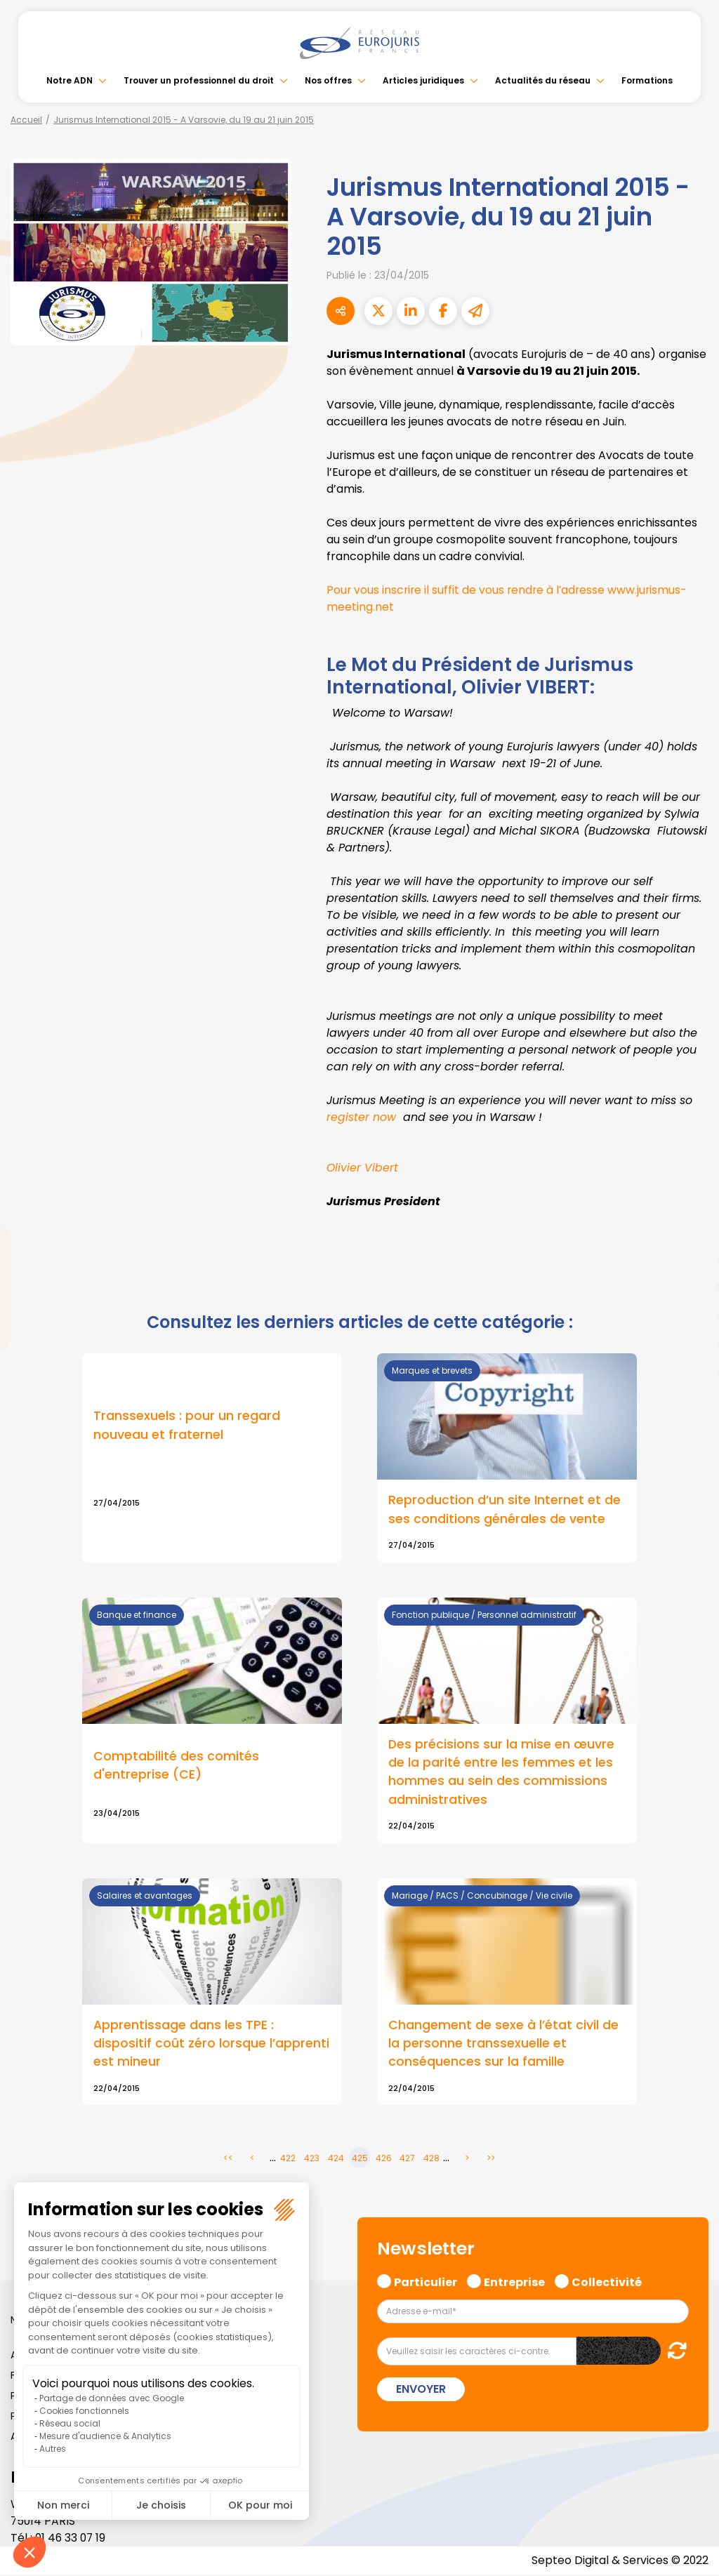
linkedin (691, 1260)
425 (360, 2159)
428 (431, 2159)
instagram (691, 1316)
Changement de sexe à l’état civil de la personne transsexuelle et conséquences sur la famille (503, 2044)
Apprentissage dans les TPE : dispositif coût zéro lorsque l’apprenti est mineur (211, 2044)
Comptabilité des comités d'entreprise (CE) (176, 1766)
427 (407, 2159)
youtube (691, 1288)
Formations (647, 80)
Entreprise (514, 2282)
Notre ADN (69, 80)
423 (311, 2159)
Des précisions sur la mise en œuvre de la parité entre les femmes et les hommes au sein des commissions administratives (501, 1772)
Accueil (26, 120)
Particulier (425, 2282)
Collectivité (607, 2282)
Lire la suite (212, 1457)
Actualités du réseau (543, 80)
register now (361, 1117)
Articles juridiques (423, 80)
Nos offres (328, 80)
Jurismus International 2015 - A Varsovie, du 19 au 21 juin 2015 (183, 120)
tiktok (691, 1372)
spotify (691, 1344)
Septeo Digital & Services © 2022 (619, 2562)
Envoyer (421, 2390)
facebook (691, 1204)
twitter (691, 1232)
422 (288, 2159)
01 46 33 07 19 (71, 2539)
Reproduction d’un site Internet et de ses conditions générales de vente (504, 1509)
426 (384, 2159)
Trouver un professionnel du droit (199, 80)
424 (336, 2159)
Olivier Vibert (362, 1168)
